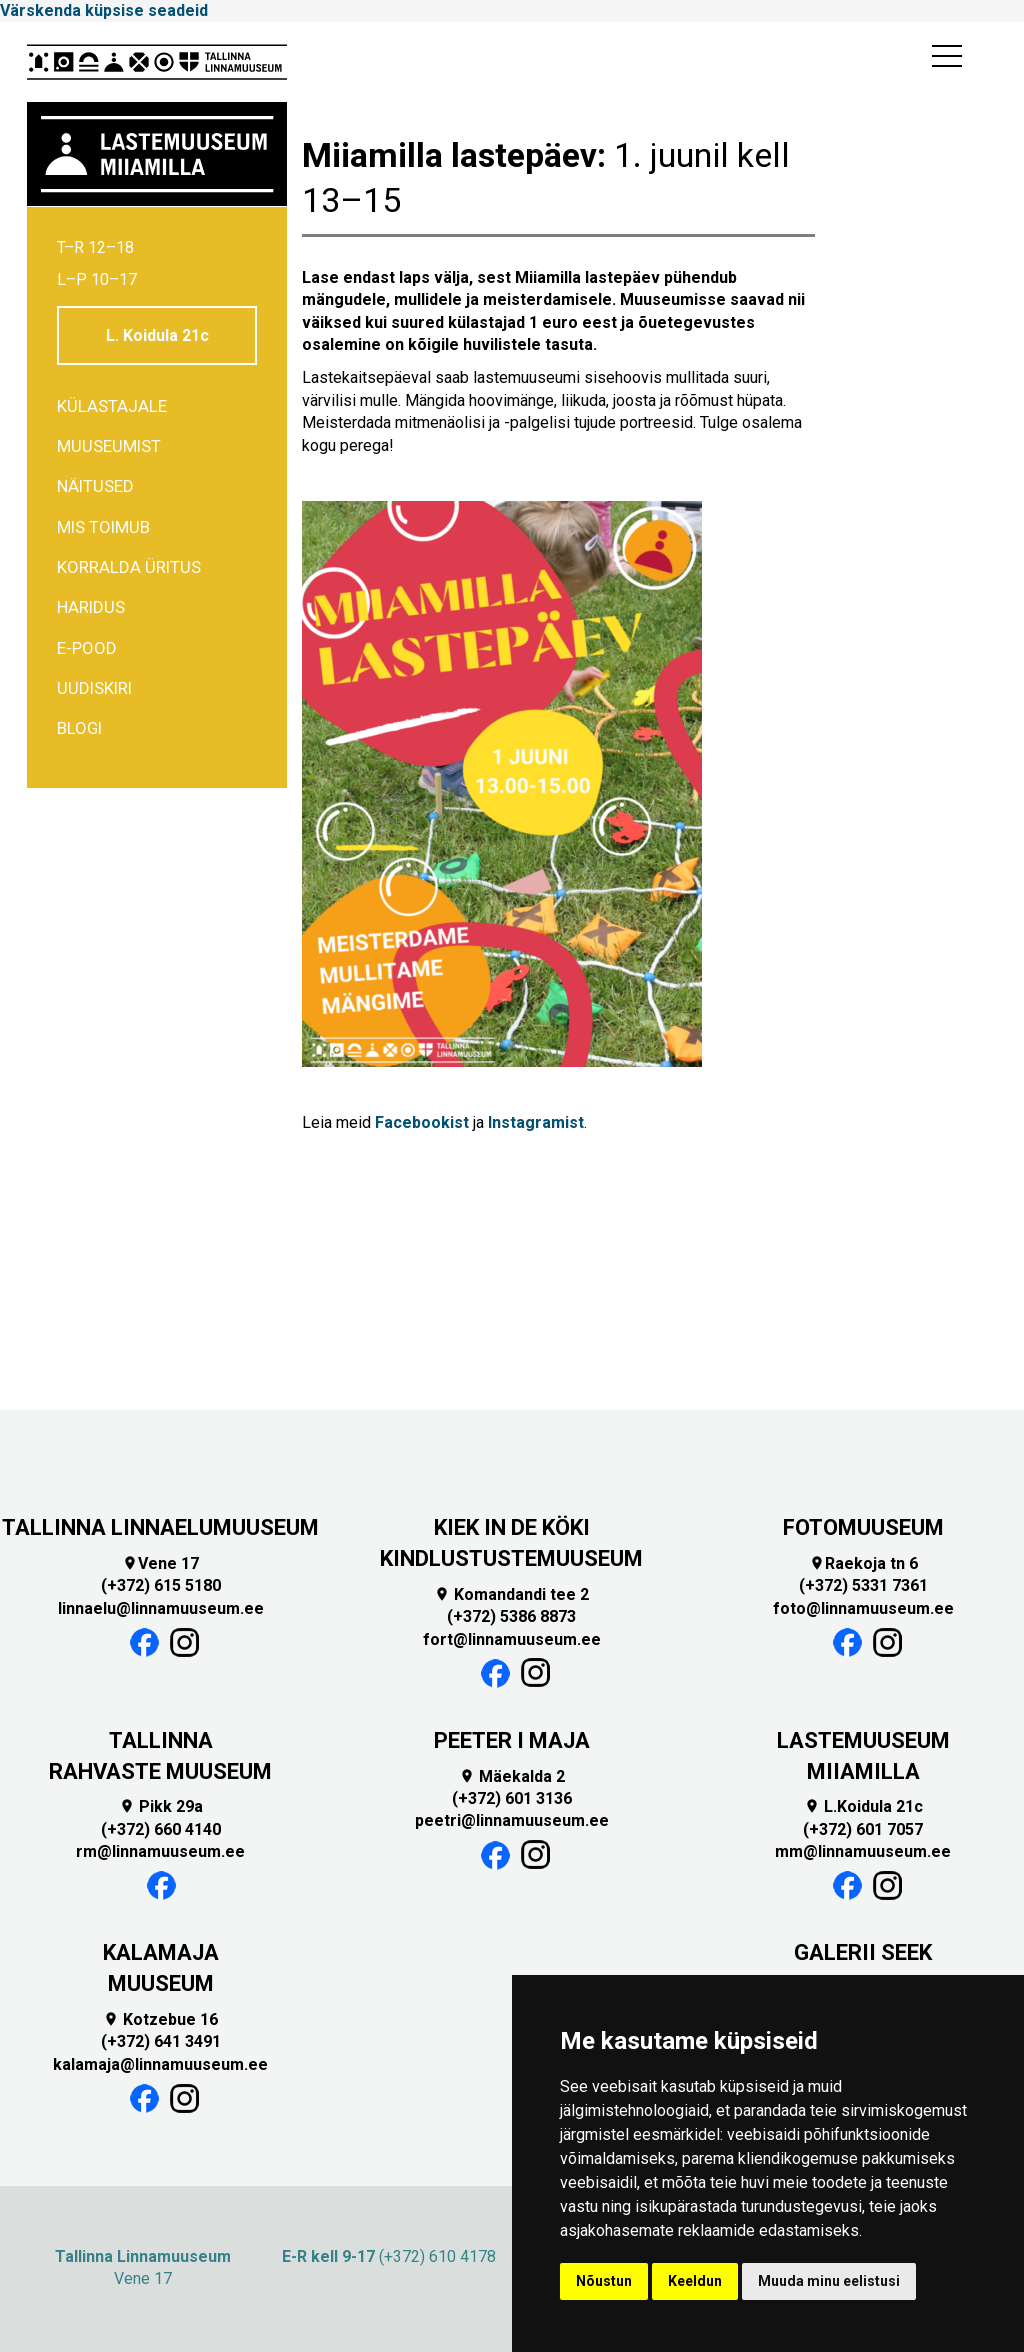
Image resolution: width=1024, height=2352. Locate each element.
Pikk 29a (161, 1806)
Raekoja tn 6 (863, 1563)
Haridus (91, 607)
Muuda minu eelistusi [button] (829, 2281)
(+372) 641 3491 (161, 2041)
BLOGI (79, 728)
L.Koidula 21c (863, 1806)
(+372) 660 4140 (161, 1829)
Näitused (95, 486)
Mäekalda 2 (512, 1776)
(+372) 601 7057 (863, 1829)
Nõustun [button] (604, 2281)
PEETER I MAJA (512, 1740)
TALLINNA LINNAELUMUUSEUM (160, 1527)
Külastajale (112, 406)
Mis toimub (103, 527)
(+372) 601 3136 (512, 1798)
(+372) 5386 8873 (511, 1616)
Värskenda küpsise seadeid (104, 10)
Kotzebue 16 (160, 2019)
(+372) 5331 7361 (863, 1585)
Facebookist (422, 1122)
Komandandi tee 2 (511, 1594)
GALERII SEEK (863, 1952)
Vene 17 (160, 1563)
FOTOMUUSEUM (863, 1527)
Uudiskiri (94, 688)
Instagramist (536, 1122)
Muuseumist (109, 446)
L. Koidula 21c (157, 335)
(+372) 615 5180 (161, 1585)
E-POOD (87, 648)
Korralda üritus (129, 567)
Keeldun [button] (695, 2281)
